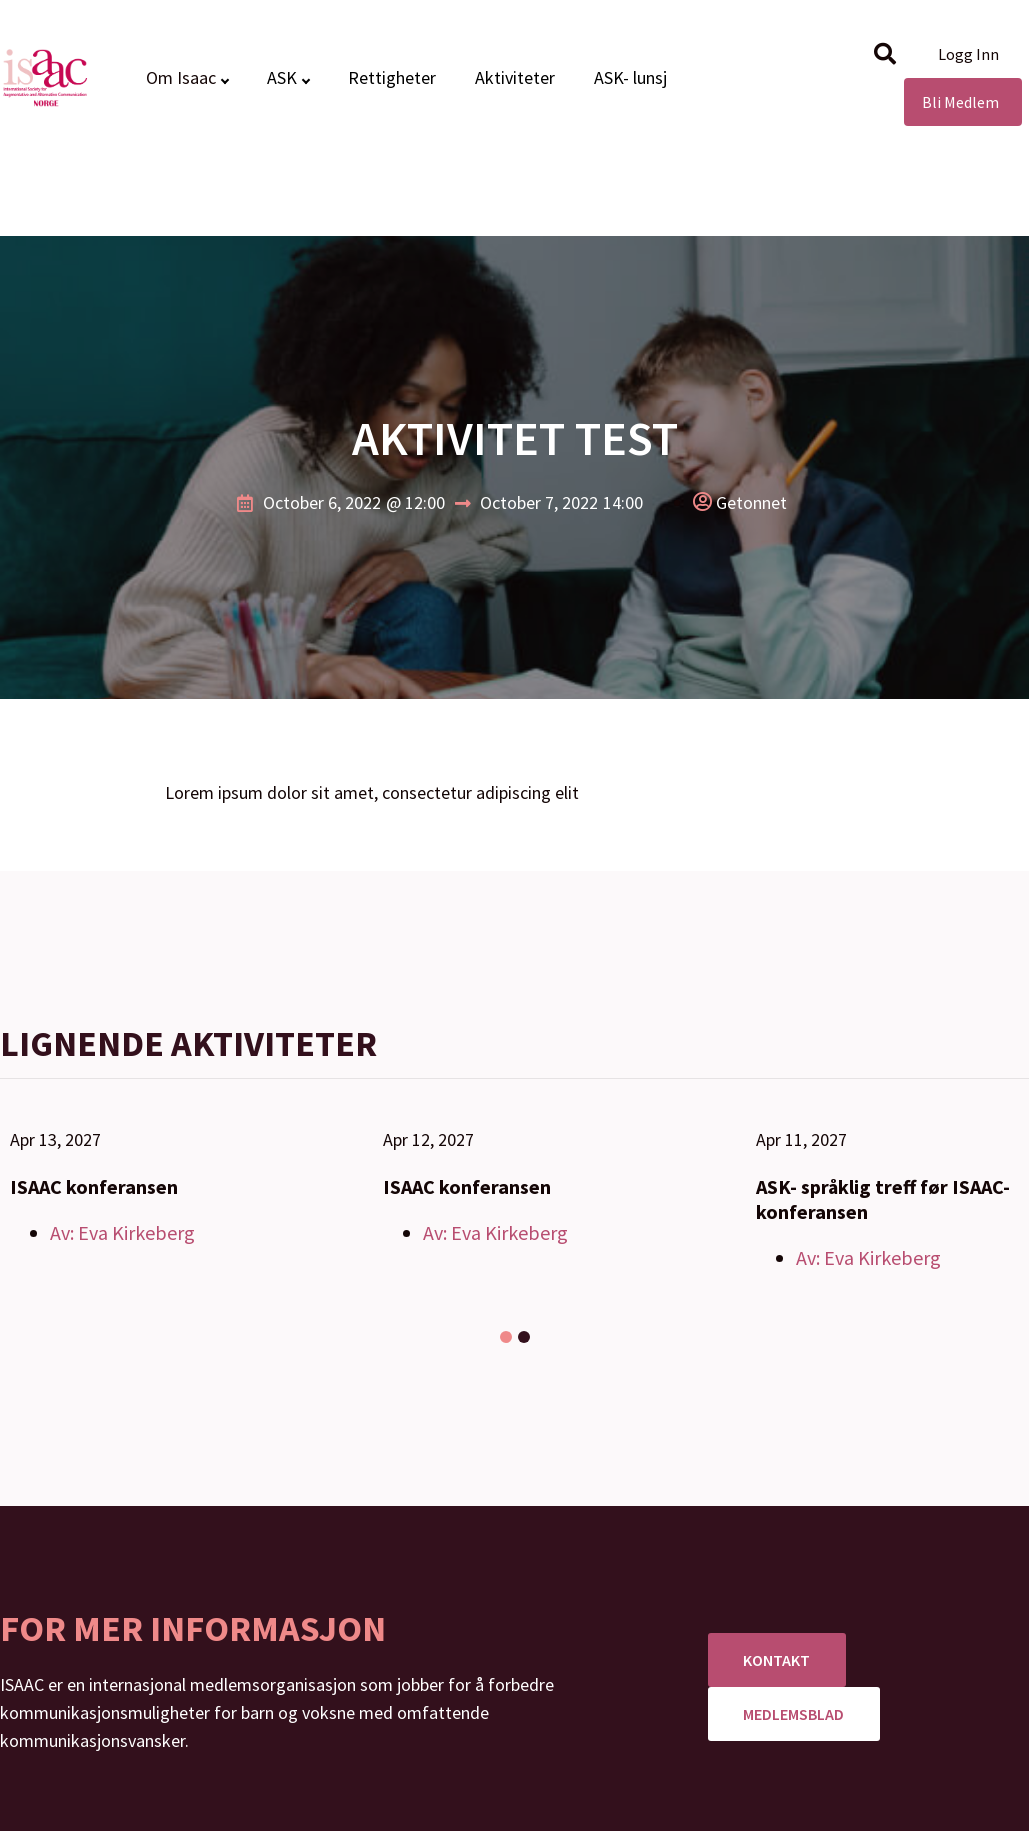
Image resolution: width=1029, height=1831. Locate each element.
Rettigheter (392, 77)
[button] (885, 54)
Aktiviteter (515, 77)
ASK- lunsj (630, 77)
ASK (282, 77)
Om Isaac (181, 77)
